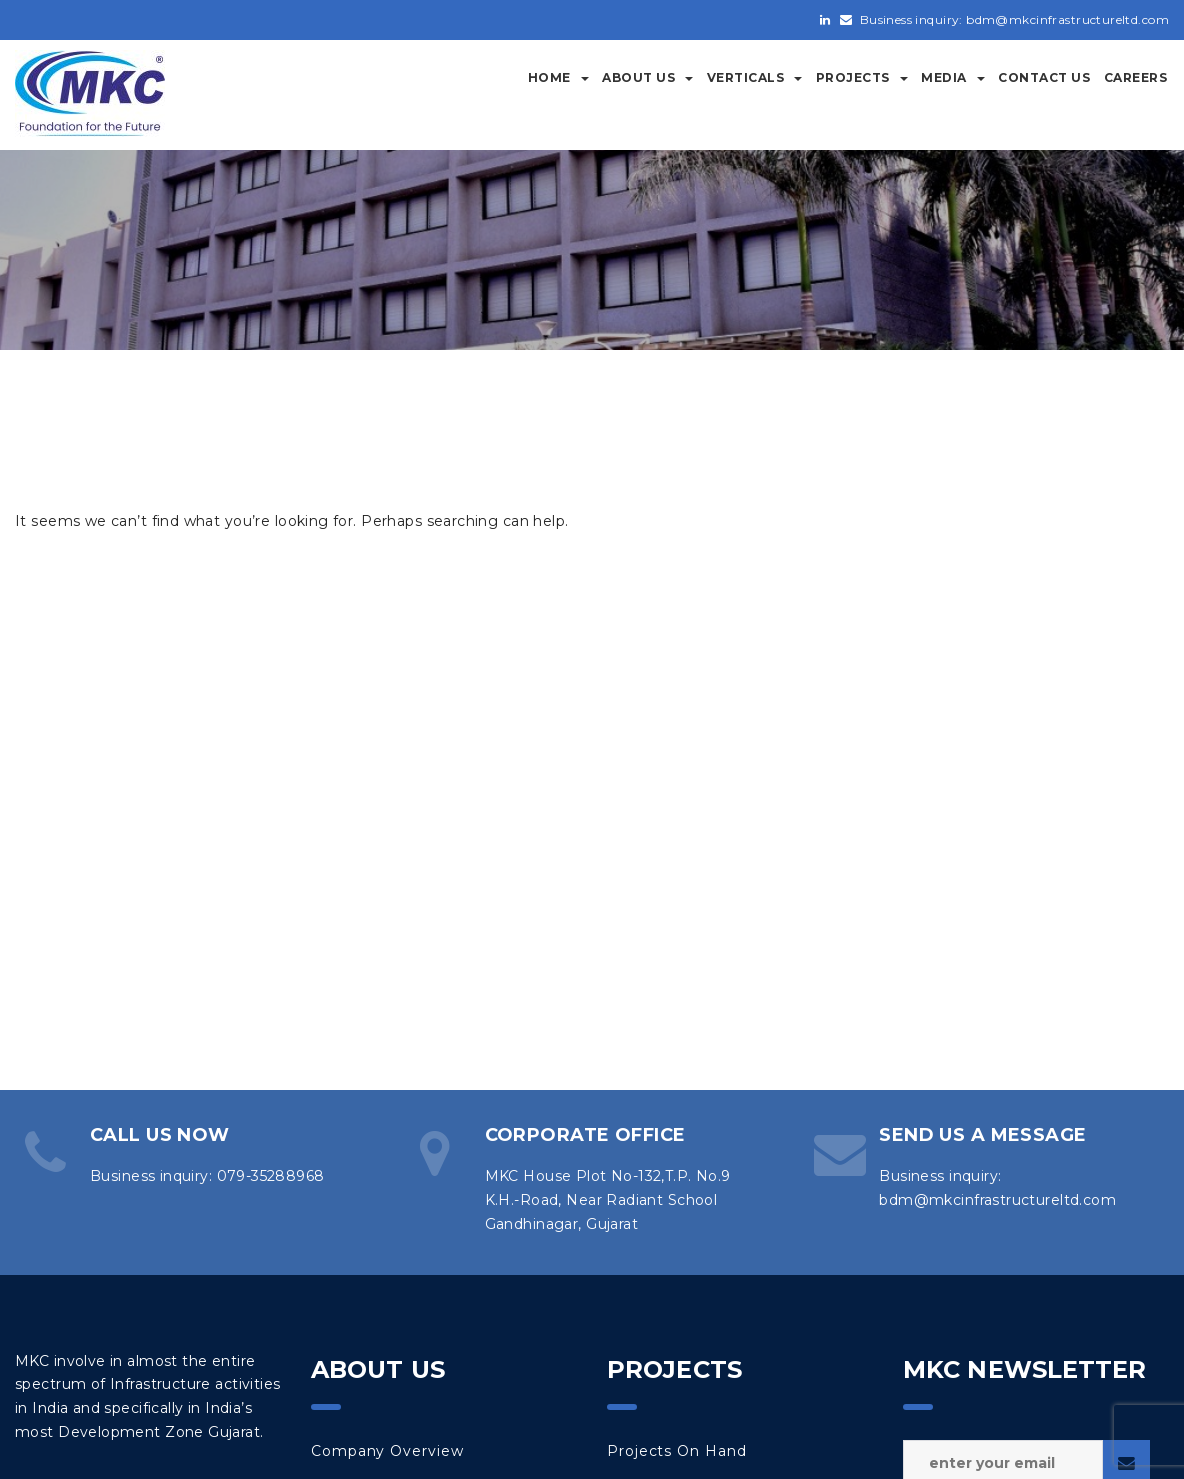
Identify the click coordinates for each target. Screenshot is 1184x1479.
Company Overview (387, 1451)
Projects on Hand (676, 1451)
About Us (647, 77)
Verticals (755, 77)
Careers (1136, 77)
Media (953, 77)
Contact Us (1044, 77)
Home (558, 77)
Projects (862, 77)
